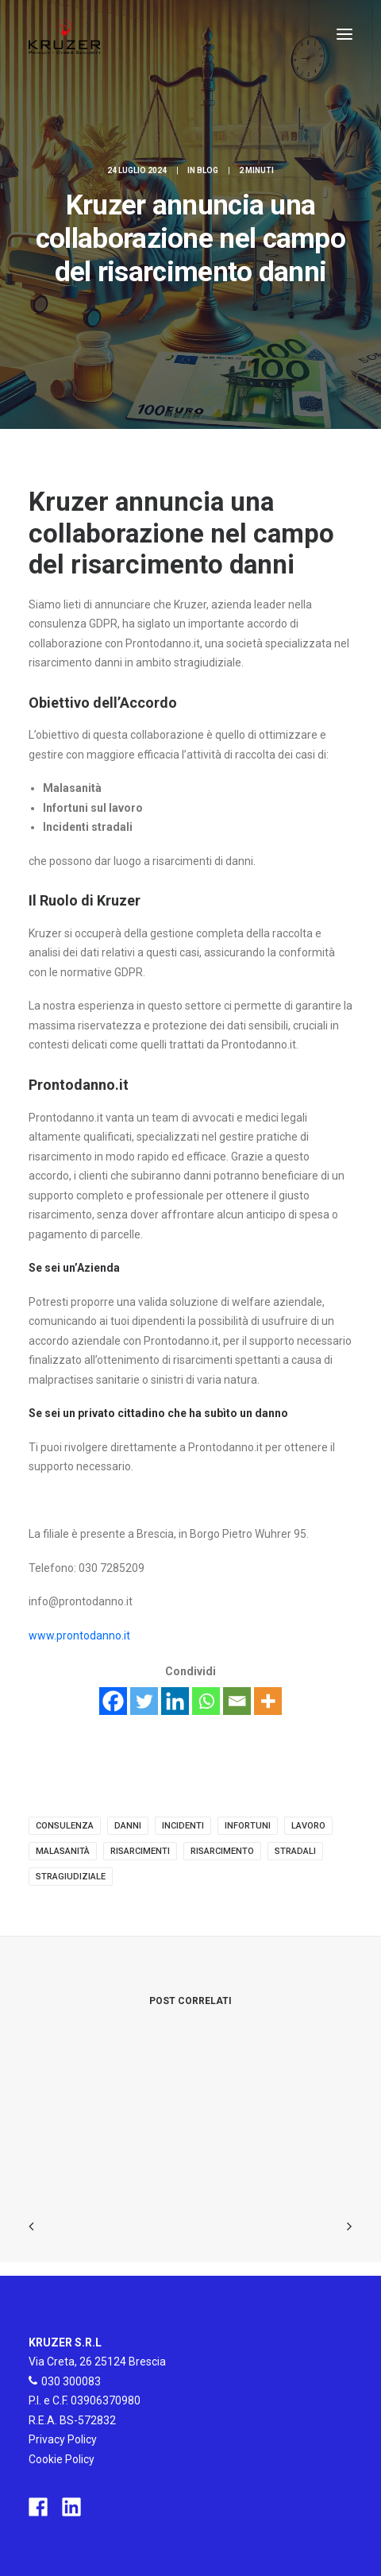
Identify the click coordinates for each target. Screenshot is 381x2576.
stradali (295, 1851)
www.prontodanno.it (79, 1635)
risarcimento (222, 1851)
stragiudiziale (71, 1876)
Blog (207, 170)
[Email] (237, 1701)
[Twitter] (144, 1701)
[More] (268, 1701)
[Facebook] (113, 1701)
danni (127, 1826)
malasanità (63, 1851)
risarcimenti (140, 1851)
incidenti (183, 1826)
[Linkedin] (175, 1701)
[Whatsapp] (206, 1701)
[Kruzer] (65, 34)
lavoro (308, 1826)
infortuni (248, 1826)
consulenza (65, 1826)
